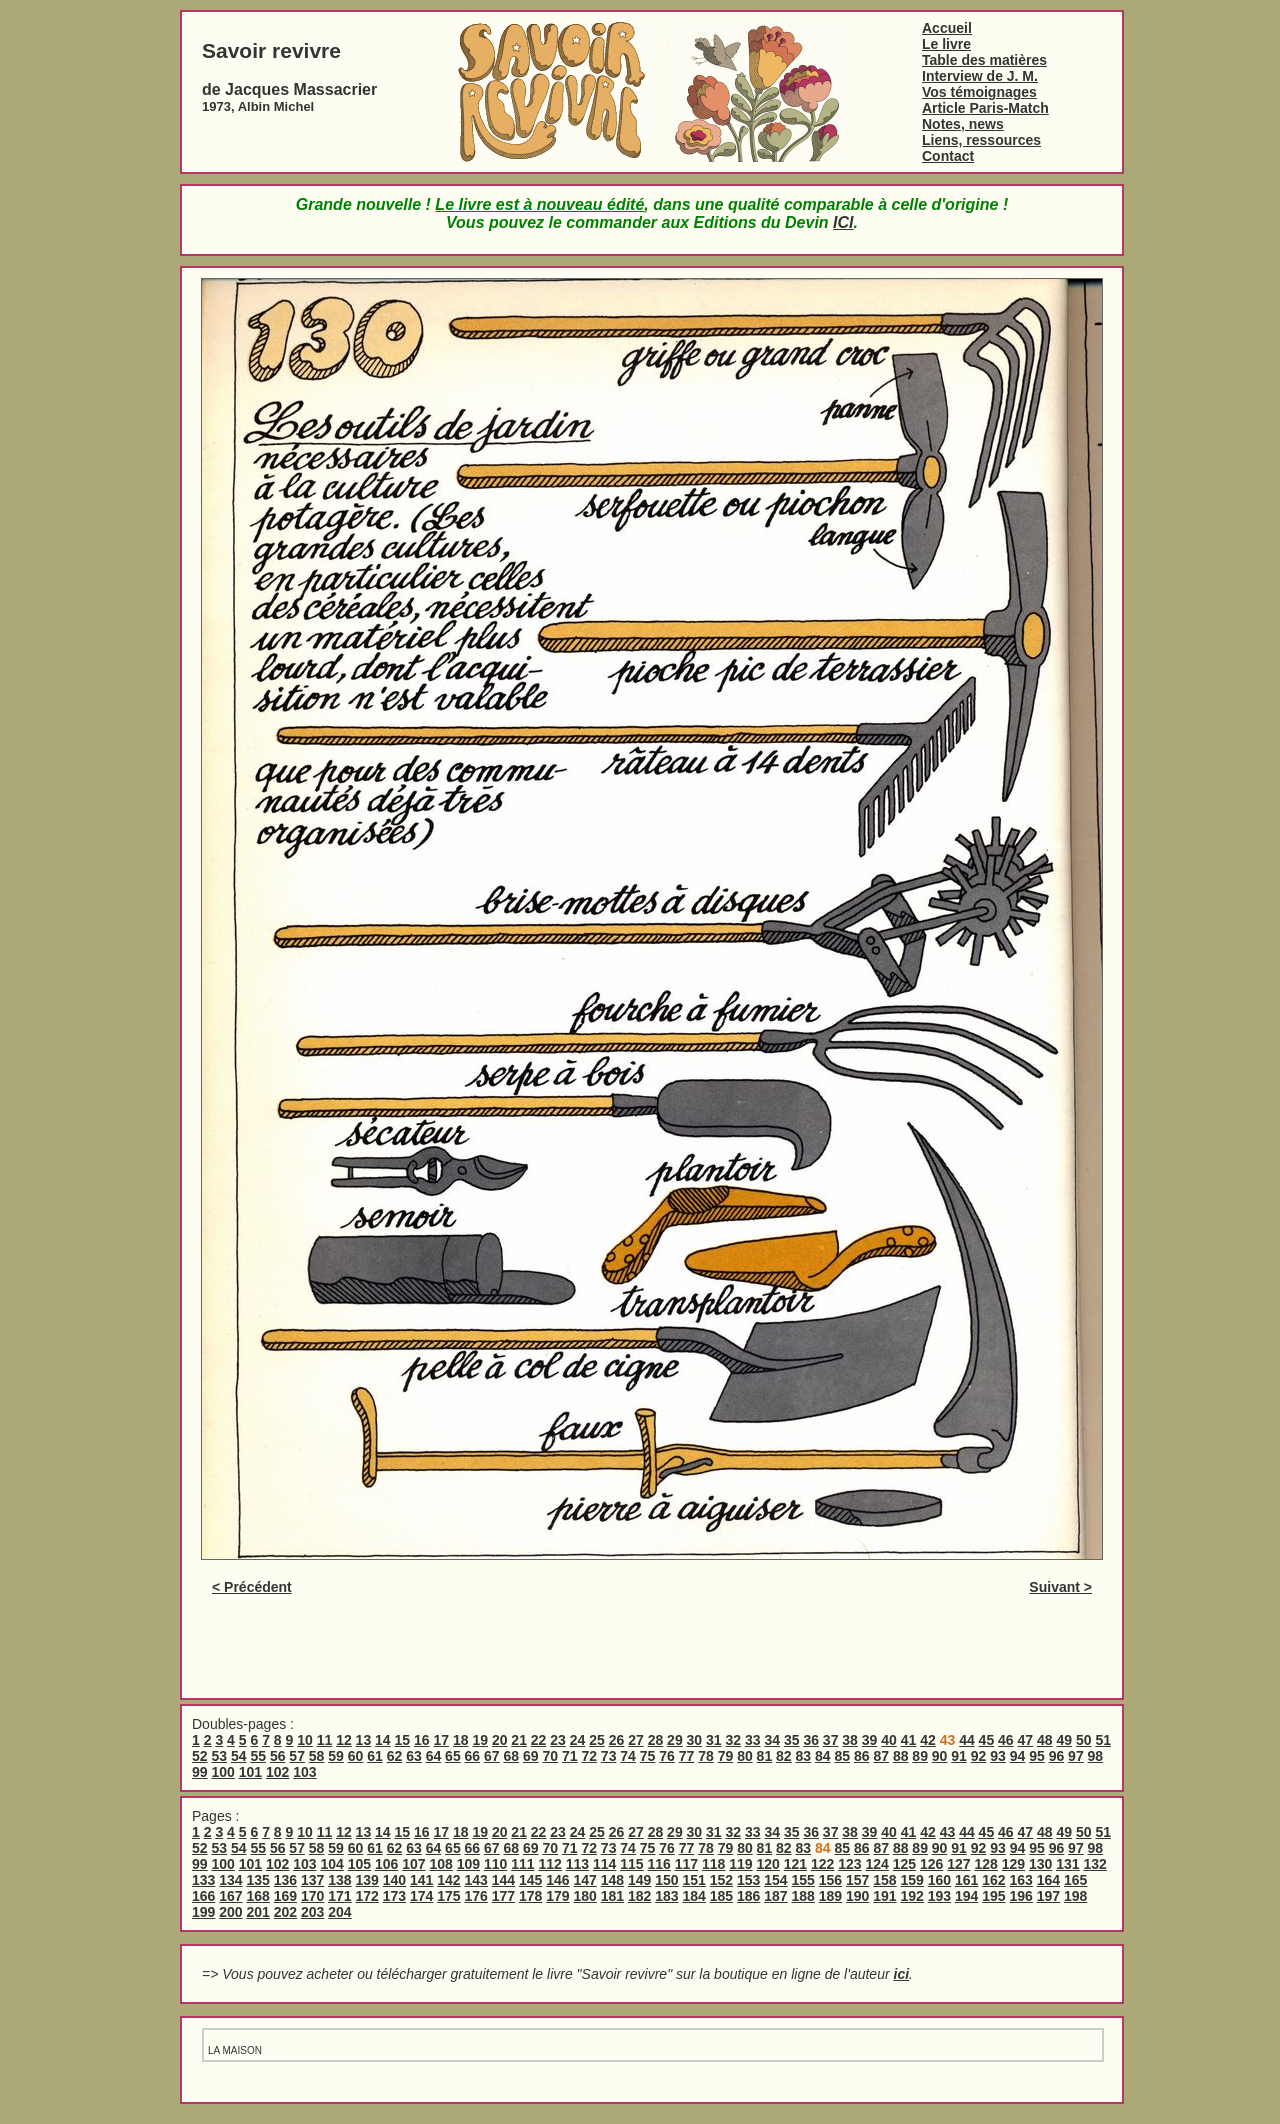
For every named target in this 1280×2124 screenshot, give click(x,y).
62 (395, 1756)
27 (636, 1740)
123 (849, 1864)
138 (339, 1880)
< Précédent (252, 1587)
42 (928, 1740)
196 (1021, 1896)
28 (656, 1740)
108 (440, 1864)
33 (753, 1740)
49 (1064, 1740)
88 (901, 1756)
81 (765, 1756)
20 (500, 1740)
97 (1076, 1756)
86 (862, 1756)
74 (628, 1756)
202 (285, 1912)
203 (312, 1912)
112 (549, 1864)
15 (403, 1740)
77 (687, 1756)
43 (948, 1832)
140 (394, 1880)
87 (881, 1756)
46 (1006, 1740)
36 (811, 1740)
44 (967, 1740)
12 (344, 1740)
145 (530, 1880)
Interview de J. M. (980, 76)
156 (830, 1880)
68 (512, 1756)
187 (775, 1896)
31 (714, 1740)
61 (375, 1756)
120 (767, 1864)
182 (639, 1896)
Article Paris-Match (985, 108)
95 (1037, 1756)
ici (902, 1974)
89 (920, 1756)
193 (939, 1896)
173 (394, 1896)
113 (577, 1864)
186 (748, 1896)
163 (1021, 1880)
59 (336, 1756)
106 (386, 1864)
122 (822, 1864)
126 (931, 1864)
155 (803, 1880)
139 (367, 1880)
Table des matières (984, 60)
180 (585, 1896)
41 (909, 1740)
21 (519, 1740)
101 (250, 1772)
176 (476, 1896)
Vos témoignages (979, 92)
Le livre (946, 44)
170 (312, 1896)
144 (503, 1880)
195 (993, 1896)
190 (857, 1896)
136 (285, 1880)
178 (530, 1896)
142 (448, 1880)
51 (1103, 1740)
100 (222, 1772)
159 (912, 1880)
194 (966, 1896)
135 (258, 1880)
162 (993, 1880)
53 (219, 1756)
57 (297, 1756)
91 (959, 1756)
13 (364, 1740)
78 (706, 1756)
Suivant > (1060, 1587)
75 (648, 1756)
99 (200, 1772)
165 (1075, 1880)
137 (312, 1880)
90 (940, 1756)
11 (325, 1740)
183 (666, 1896)
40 (889, 1740)
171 (339, 1896)
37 (831, 1740)
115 (631, 1864)
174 (421, 1896)
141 (421, 1880)
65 (453, 1756)
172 (367, 1896)
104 (331, 1864)
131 (1067, 1864)
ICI (843, 222)
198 (1075, 1896)
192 (912, 1896)
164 (1048, 1880)
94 (1018, 1756)
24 (578, 1740)
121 (795, 1864)
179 (557, 1896)
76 (667, 1756)
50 (1084, 1740)
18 (461, 1740)
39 (870, 1740)
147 (585, 1880)
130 (1040, 1864)
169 (285, 1896)
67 (492, 1756)
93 (998, 1756)
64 (434, 1756)
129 (1013, 1864)
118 (713, 1864)
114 (604, 1864)
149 (639, 1880)
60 (356, 1756)
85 (842, 1756)
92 (979, 1756)
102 (277, 1772)
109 (468, 1864)
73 (609, 1756)
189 (830, 1896)
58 (317, 1756)
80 (745, 1756)
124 (876, 1864)
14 (383, 1740)
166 (203, 1896)
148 (612, 1880)
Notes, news (963, 124)
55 (258, 1756)
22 (539, 1740)
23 (558, 1740)
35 (792, 1740)
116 (658, 1864)
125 (904, 1864)
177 (503, 1896)
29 (675, 1740)
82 (784, 1756)
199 (203, 1912)
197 (1048, 1896)
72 (589, 1756)
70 (550, 1756)
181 (612, 1896)
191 (884, 1896)
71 (570, 1756)
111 (522, 1864)
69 (531, 1756)
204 (339, 1912)
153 (748, 1880)
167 (230, 1896)
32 (734, 1740)
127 (958, 1864)
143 (476, 1880)
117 (686, 1864)
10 (305, 1740)
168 (258, 1896)
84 (823, 1756)
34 (772, 1740)
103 (304, 1772)
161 (966, 1880)
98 (1096, 1756)
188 (803, 1896)
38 (850, 1740)
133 (203, 1880)
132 (1094, 1864)
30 (695, 1740)
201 (258, 1912)
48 (1045, 1740)
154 (775, 1880)
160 (939, 1880)
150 (666, 1880)
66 (473, 1756)
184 (694, 1896)
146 (557, 1880)
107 (413, 1864)
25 (597, 1740)
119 (740, 1864)
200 (230, 1912)
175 (448, 1896)
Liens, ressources (981, 140)
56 (278, 1756)
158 (884, 1880)
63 (414, 1756)
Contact (948, 156)
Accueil (947, 28)
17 (441, 1740)
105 (359, 1864)
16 (422, 1740)
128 (985, 1864)
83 (804, 1756)
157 (857, 1880)
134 (230, 1880)
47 (1026, 1740)
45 (987, 1740)
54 (239, 1756)
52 (200, 1756)
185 (721, 1896)
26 (617, 1740)
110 (495, 1864)
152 (721, 1880)
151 (694, 1880)
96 (1057, 1756)
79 (726, 1756)
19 (480, 1740)
